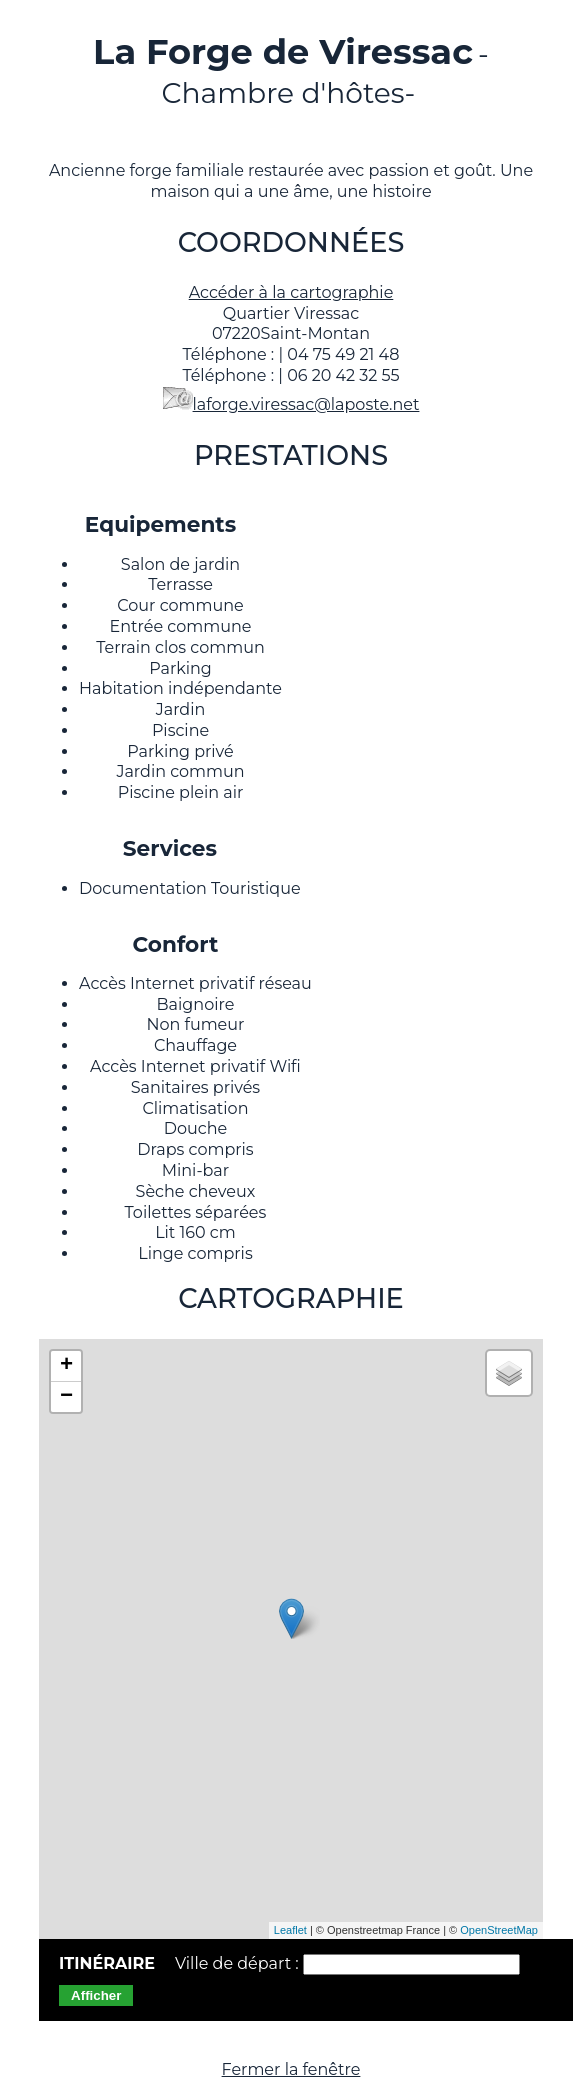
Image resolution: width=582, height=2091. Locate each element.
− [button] (66, 1397)
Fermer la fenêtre (291, 2069)
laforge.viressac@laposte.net (306, 404)
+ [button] (66, 1366)
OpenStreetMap (499, 1930)
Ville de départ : (239, 1963)
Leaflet (290, 1930)
